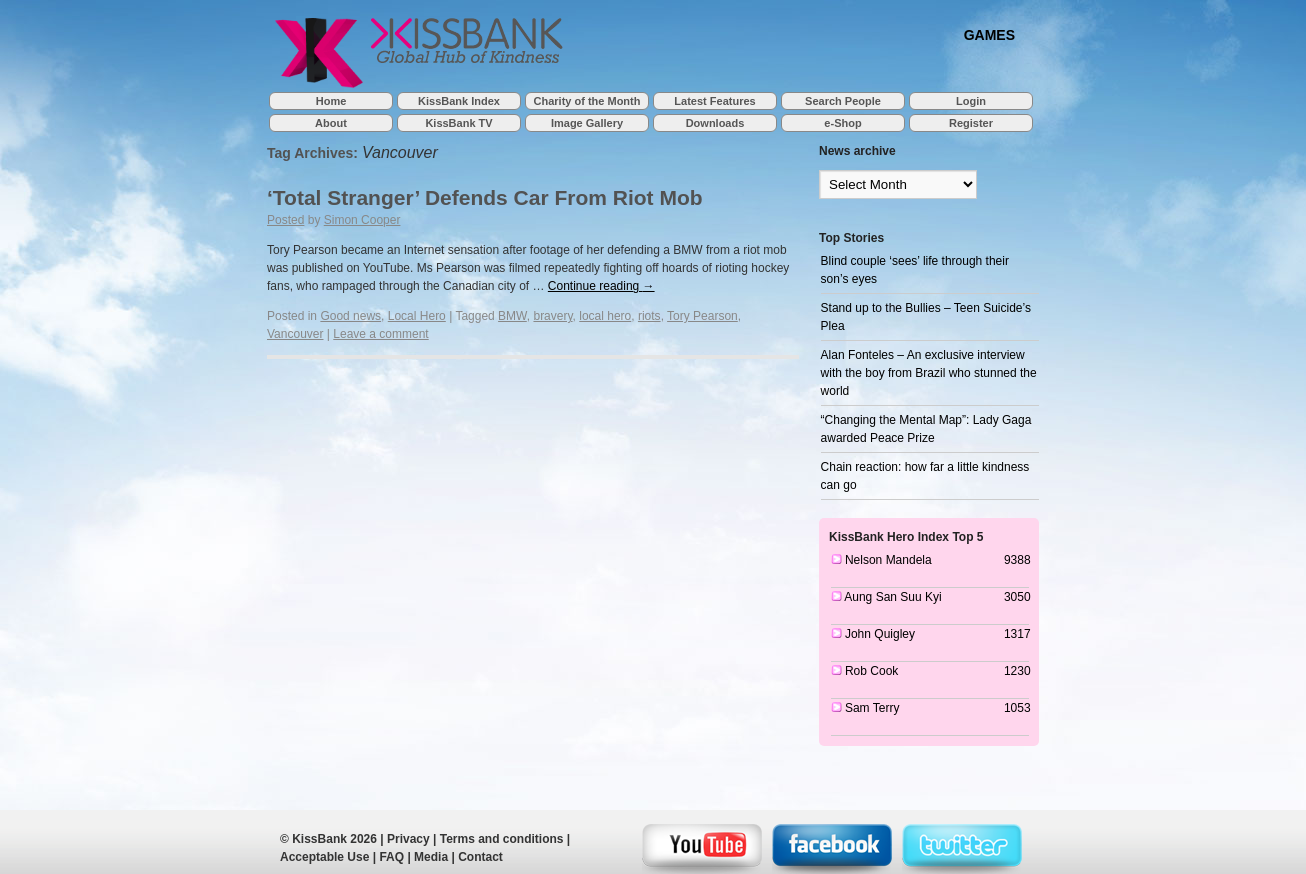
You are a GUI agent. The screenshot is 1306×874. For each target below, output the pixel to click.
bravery (552, 316)
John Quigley (880, 634)
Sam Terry (872, 708)
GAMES (989, 34)
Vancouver (295, 334)
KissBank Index (459, 101)
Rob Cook (871, 671)
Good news (350, 316)
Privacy (408, 839)
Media (431, 857)
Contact (480, 857)
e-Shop (842, 123)
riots (649, 316)
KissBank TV (458, 123)
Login (971, 101)
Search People (843, 101)
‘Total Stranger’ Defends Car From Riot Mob (485, 197)
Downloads (715, 123)
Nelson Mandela (888, 560)
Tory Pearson (702, 316)
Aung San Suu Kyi (892, 597)
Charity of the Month (587, 101)
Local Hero (417, 316)
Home (331, 101)
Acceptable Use (324, 857)
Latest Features (714, 101)
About (331, 123)
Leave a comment (380, 334)
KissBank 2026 (334, 839)
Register (971, 123)
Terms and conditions (502, 839)
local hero (605, 316)
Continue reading (601, 286)
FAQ (391, 857)
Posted (285, 220)
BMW (512, 316)
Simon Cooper (362, 220)
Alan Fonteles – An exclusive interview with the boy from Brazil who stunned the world (929, 373)
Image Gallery (587, 123)
